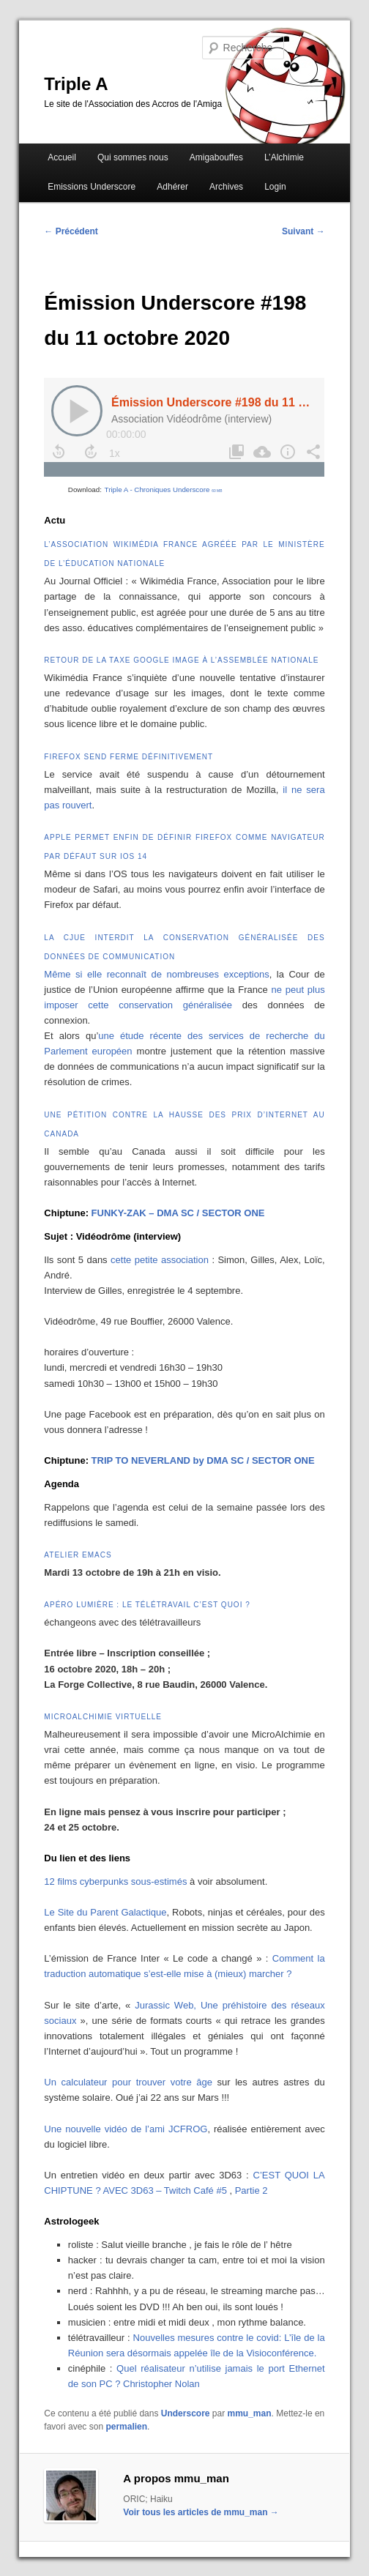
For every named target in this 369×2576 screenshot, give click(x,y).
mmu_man (250, 2413)
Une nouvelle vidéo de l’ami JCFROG (125, 2128)
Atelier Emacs (77, 1555)
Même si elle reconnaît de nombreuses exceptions (156, 974)
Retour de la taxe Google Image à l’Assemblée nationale (181, 660)
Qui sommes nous (132, 157)
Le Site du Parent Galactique (105, 1912)
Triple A (76, 84)
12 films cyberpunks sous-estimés (115, 1881)
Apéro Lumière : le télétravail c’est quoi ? (147, 1605)
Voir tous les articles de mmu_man (201, 2512)
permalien (126, 2426)
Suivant (303, 231)
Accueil (62, 157)
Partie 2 (251, 2190)
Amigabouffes (216, 157)
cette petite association (160, 1259)
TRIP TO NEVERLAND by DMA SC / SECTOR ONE (203, 1460)
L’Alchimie (284, 157)
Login (275, 187)
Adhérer (172, 187)
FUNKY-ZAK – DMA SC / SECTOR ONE (178, 1212)
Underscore (185, 2413)
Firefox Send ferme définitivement (128, 757)
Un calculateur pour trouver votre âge (128, 2082)
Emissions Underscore (91, 187)
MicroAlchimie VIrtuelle (103, 1717)
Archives (226, 187)
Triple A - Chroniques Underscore (164, 489)
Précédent (70, 231)
